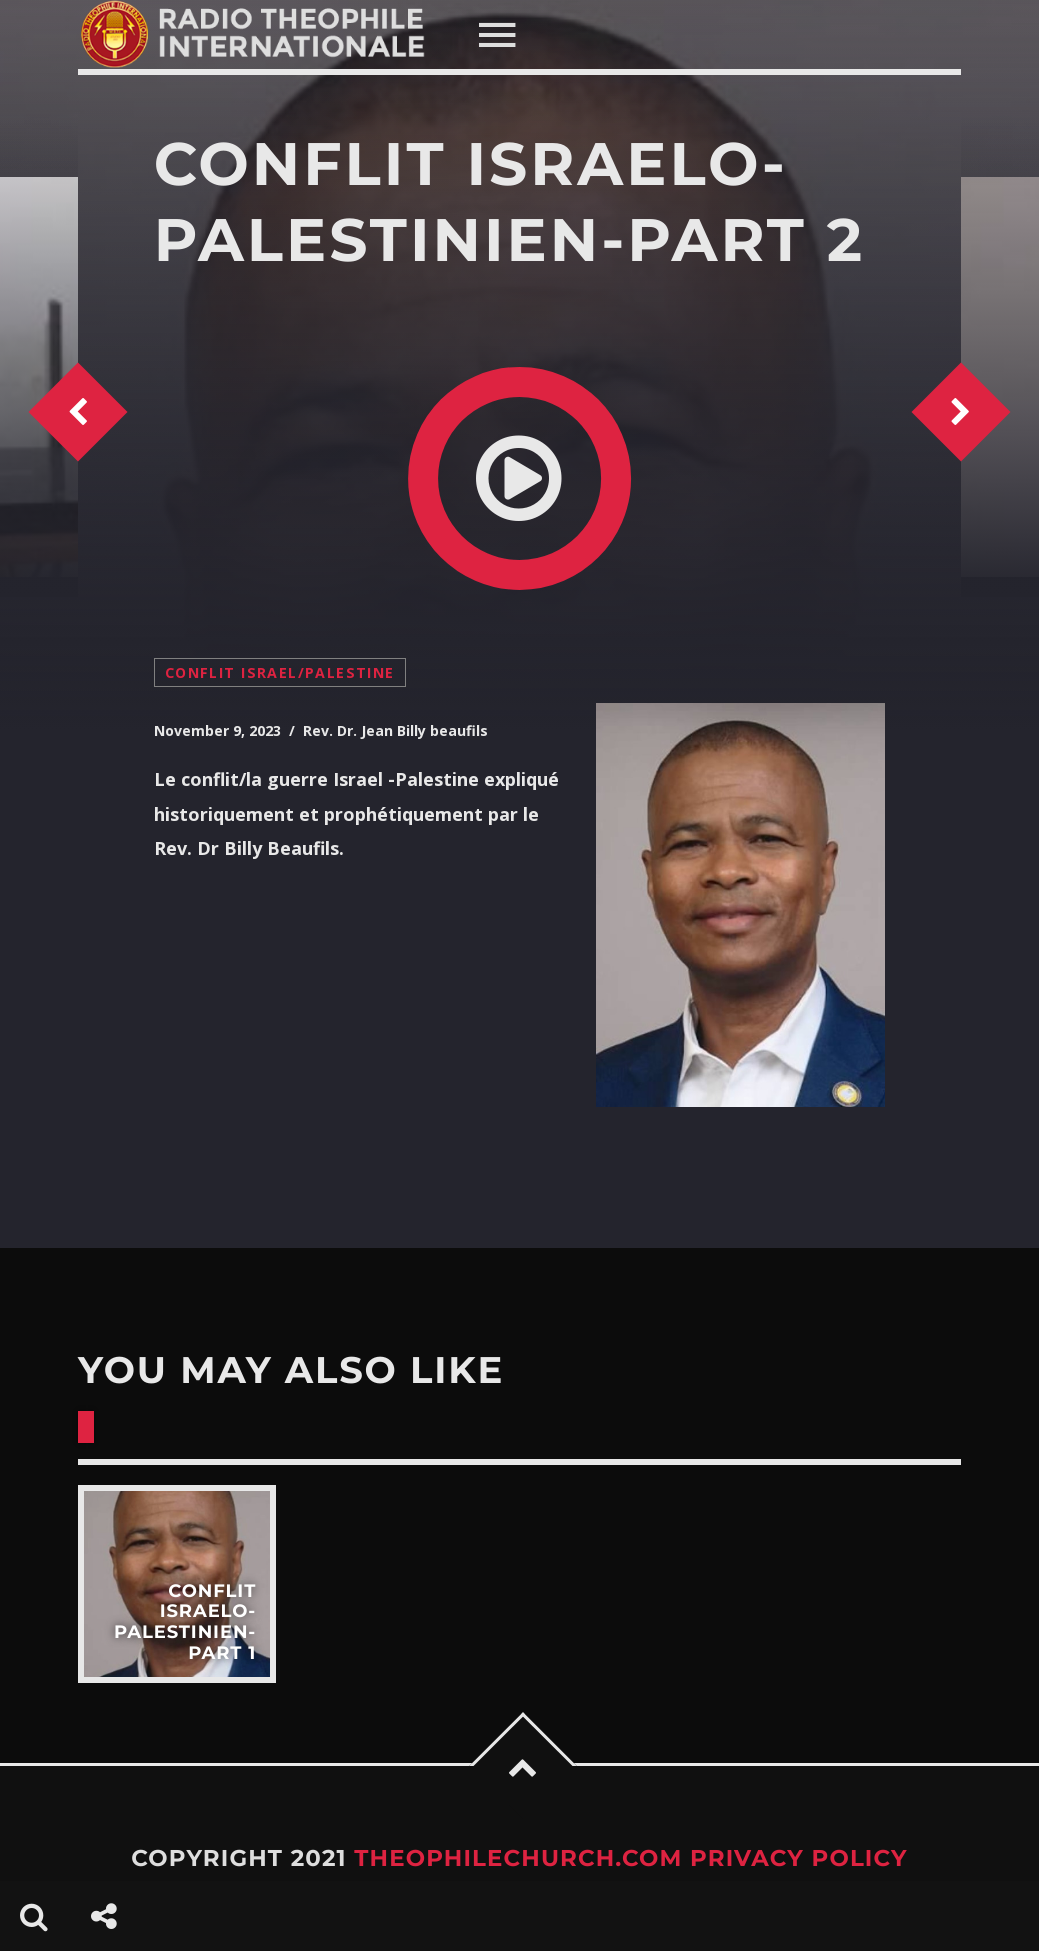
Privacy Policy (799, 1858)
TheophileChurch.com (518, 1858)
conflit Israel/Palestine (280, 672)
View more (177, 1584)
